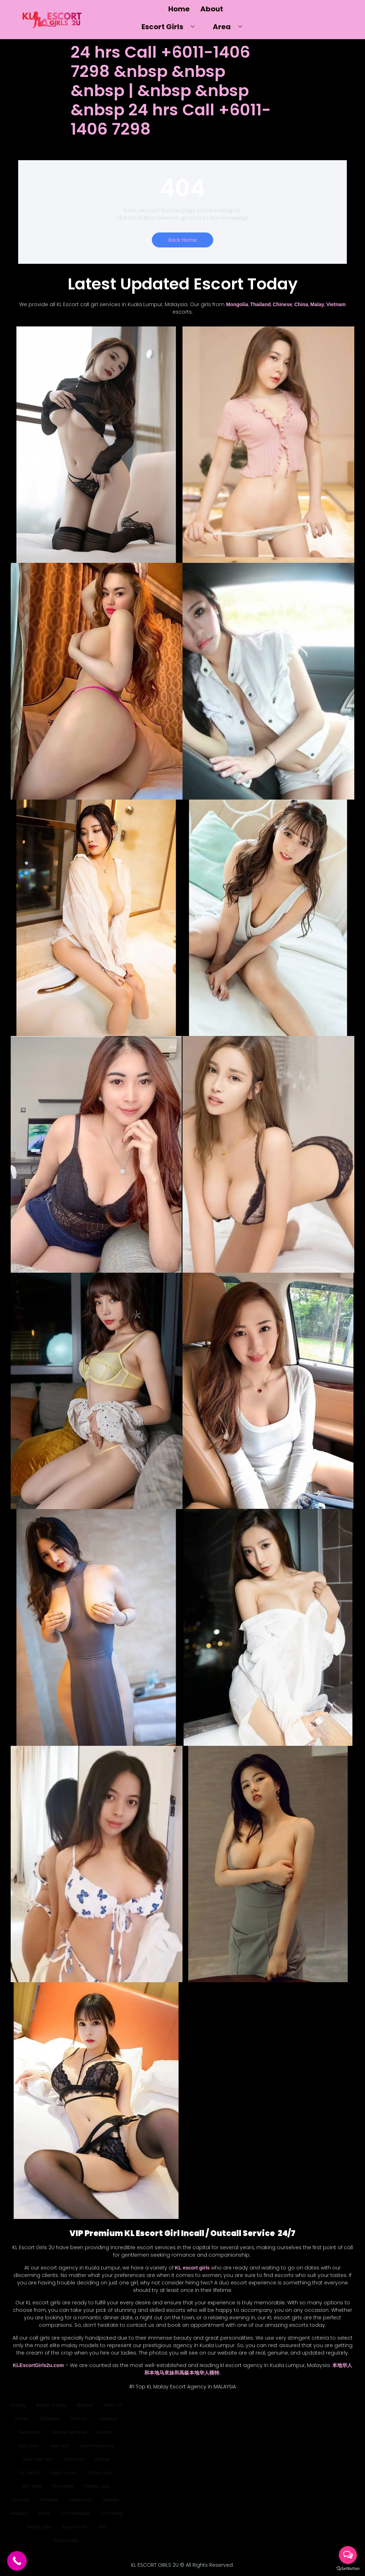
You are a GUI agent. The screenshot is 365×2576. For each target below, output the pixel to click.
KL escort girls (192, 2268)
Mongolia (237, 304)
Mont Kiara (62, 2486)
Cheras (22, 2418)
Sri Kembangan (75, 2513)
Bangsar (85, 2405)
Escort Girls (171, 27)
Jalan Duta (28, 2445)
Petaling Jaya (96, 2486)
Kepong (102, 2459)
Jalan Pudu (73, 2459)
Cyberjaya (107, 2418)
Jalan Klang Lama (96, 2445)
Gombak (105, 2432)
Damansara (30, 2432)
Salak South (80, 2499)
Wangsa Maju (66, 2540)
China (301, 304)
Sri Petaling (112, 2513)
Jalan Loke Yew (37, 2459)
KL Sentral (30, 2472)
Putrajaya (49, 2499)
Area (230, 27)
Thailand (260, 304)
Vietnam (336, 304)
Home (179, 9)
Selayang (18, 2513)
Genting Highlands (69, 2432)
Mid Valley (32, 2486)
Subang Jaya (38, 2526)
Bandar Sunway (51, 2405)
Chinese (282, 304)
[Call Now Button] (17, 2561)
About (211, 9)
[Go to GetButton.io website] (347, 2568)
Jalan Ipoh (59, 2445)
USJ (102, 2526)
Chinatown (49, 2418)
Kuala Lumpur (63, 2472)
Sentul (44, 2513)
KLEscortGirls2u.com (38, 2365)
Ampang (18, 2405)
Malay (317, 304)
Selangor (110, 2499)
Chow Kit (78, 2418)
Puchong (20, 2499)
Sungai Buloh (74, 2526)
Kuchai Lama (99, 2472)
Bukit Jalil (113, 2405)
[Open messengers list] (348, 2555)
